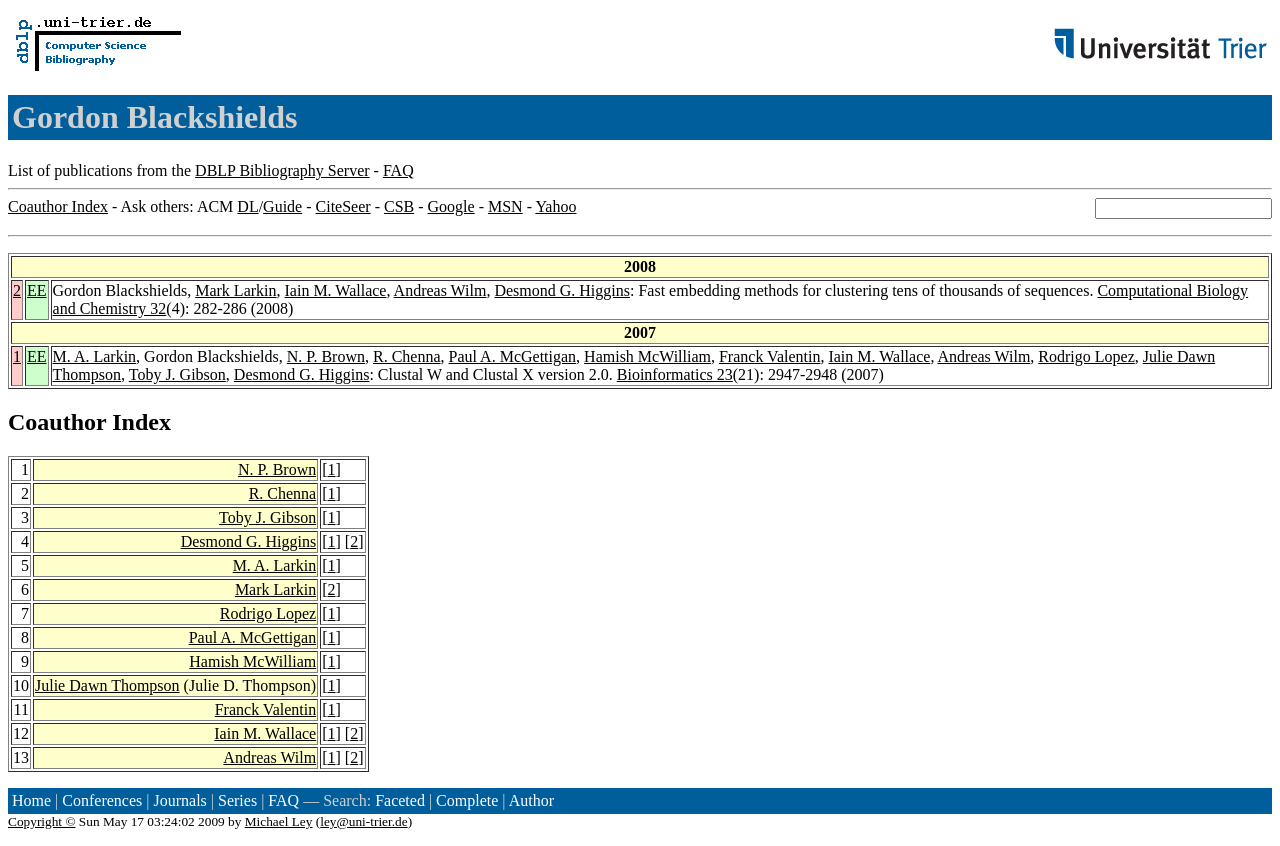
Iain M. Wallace (336, 290)
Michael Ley (279, 821)
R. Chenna (407, 356)
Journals (179, 800)
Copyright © (42, 821)
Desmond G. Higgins (562, 290)
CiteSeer (343, 206)
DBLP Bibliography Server (282, 170)
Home (31, 800)
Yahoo (555, 206)
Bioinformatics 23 (675, 374)
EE (37, 290)
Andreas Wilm (440, 290)
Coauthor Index (58, 206)
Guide (282, 206)
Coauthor (57, 422)
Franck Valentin (769, 356)
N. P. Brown (326, 356)
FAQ (398, 170)
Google (451, 206)
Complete (467, 800)
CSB (399, 206)
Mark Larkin (235, 290)
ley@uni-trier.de (363, 821)
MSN (505, 206)
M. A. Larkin (95, 356)
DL (247, 206)
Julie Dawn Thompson (107, 685)
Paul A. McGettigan (513, 356)
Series (237, 800)
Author (531, 800)
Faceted (400, 800)
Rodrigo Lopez (1086, 356)
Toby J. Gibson (177, 374)
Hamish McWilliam (647, 356)
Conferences (102, 800)
